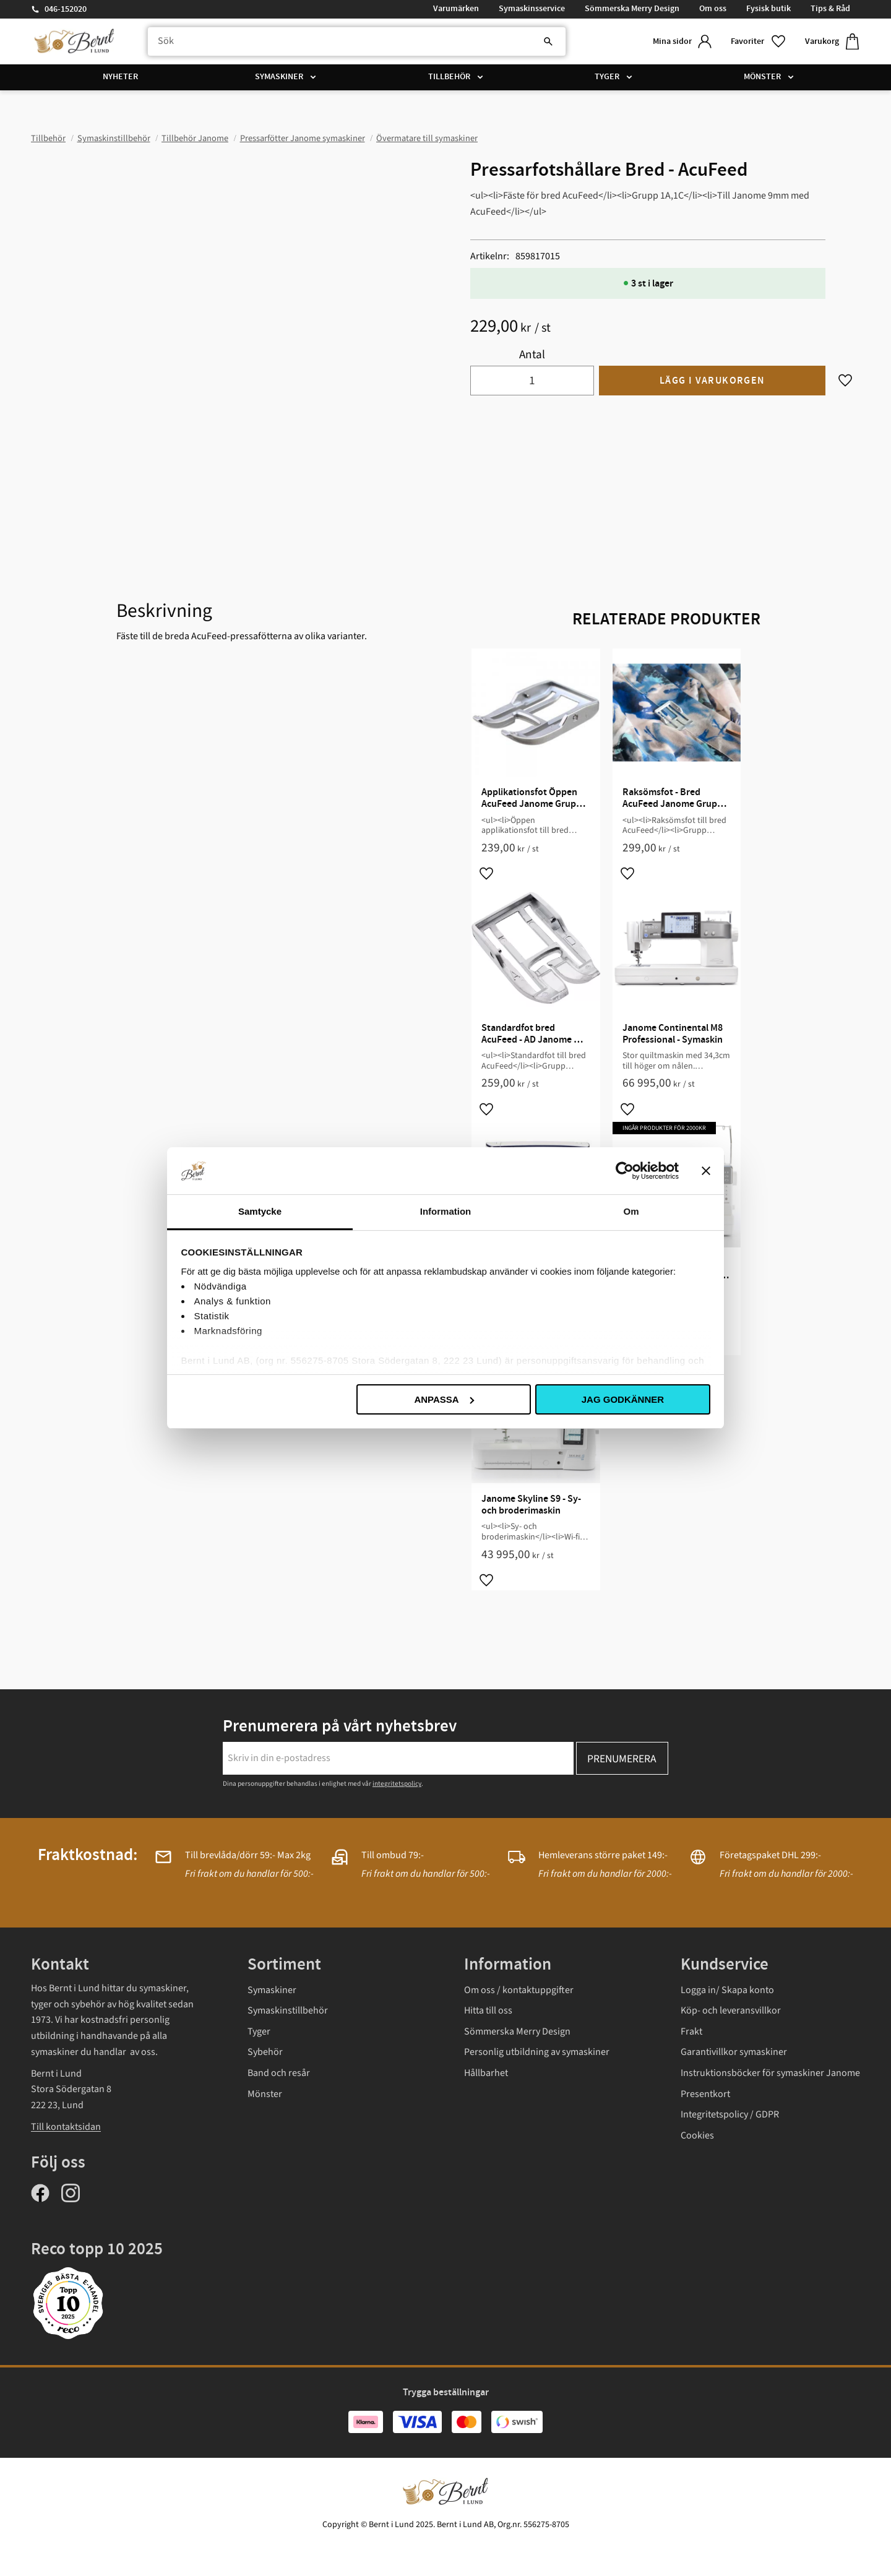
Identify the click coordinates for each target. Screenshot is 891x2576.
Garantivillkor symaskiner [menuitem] (734, 2052)
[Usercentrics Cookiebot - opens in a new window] (624, 1170)
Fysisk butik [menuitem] (768, 8)
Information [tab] (445, 1211)
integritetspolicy (396, 1783)
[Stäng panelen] (706, 1170)
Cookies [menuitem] (697, 2135)
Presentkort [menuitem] (705, 2094)
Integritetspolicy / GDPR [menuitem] (730, 2114)
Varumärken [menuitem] (456, 8)
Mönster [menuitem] (762, 77)
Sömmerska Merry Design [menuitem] (632, 8)
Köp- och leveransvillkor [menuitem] (731, 2010)
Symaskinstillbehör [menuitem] (288, 2010)
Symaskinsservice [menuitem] (532, 8)
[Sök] (544, 41)
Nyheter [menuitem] (120, 77)
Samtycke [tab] (260, 1211)
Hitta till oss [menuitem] (488, 2010)
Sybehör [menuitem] (265, 2052)
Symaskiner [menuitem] (279, 77)
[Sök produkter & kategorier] (355, 41)
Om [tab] (631, 1211)
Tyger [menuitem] (607, 77)
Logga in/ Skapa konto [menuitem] (727, 1990)
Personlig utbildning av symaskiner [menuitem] (536, 2052)
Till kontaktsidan (66, 2127)
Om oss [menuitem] (712, 8)
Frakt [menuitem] (691, 2031)
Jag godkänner (623, 1399)
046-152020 (66, 9)
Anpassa (443, 1399)
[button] (758, 42)
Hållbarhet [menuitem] (486, 2073)
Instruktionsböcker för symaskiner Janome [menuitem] (770, 2073)
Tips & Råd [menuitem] (830, 8)
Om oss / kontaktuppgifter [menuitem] (519, 1990)
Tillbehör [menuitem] (449, 77)
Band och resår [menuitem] (279, 2073)
